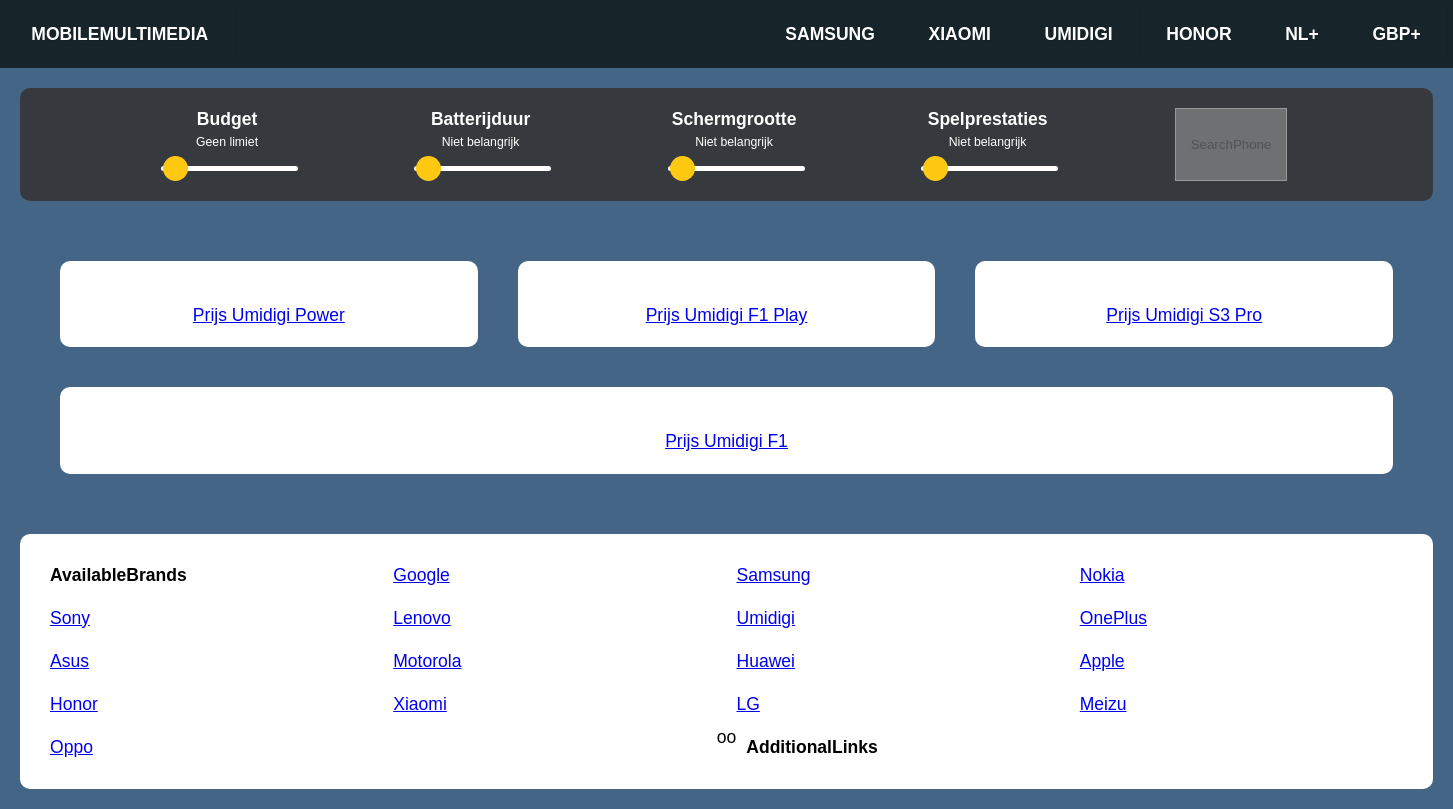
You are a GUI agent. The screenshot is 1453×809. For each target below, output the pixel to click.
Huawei (766, 661)
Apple (1102, 661)
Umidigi (1078, 34)
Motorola (427, 661)
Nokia (1102, 575)
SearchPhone (1231, 144)
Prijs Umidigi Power (269, 315)
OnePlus (1113, 618)
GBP (1396, 34)
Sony (70, 618)
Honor (1198, 34)
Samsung (830, 34)
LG (748, 704)
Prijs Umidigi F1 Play (727, 315)
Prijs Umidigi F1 (726, 441)
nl (1302, 34)
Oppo (71, 747)
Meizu (1103, 704)
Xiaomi (960, 34)
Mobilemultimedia (119, 34)
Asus (69, 661)
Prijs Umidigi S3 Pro (1184, 315)
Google (421, 575)
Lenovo (422, 618)
